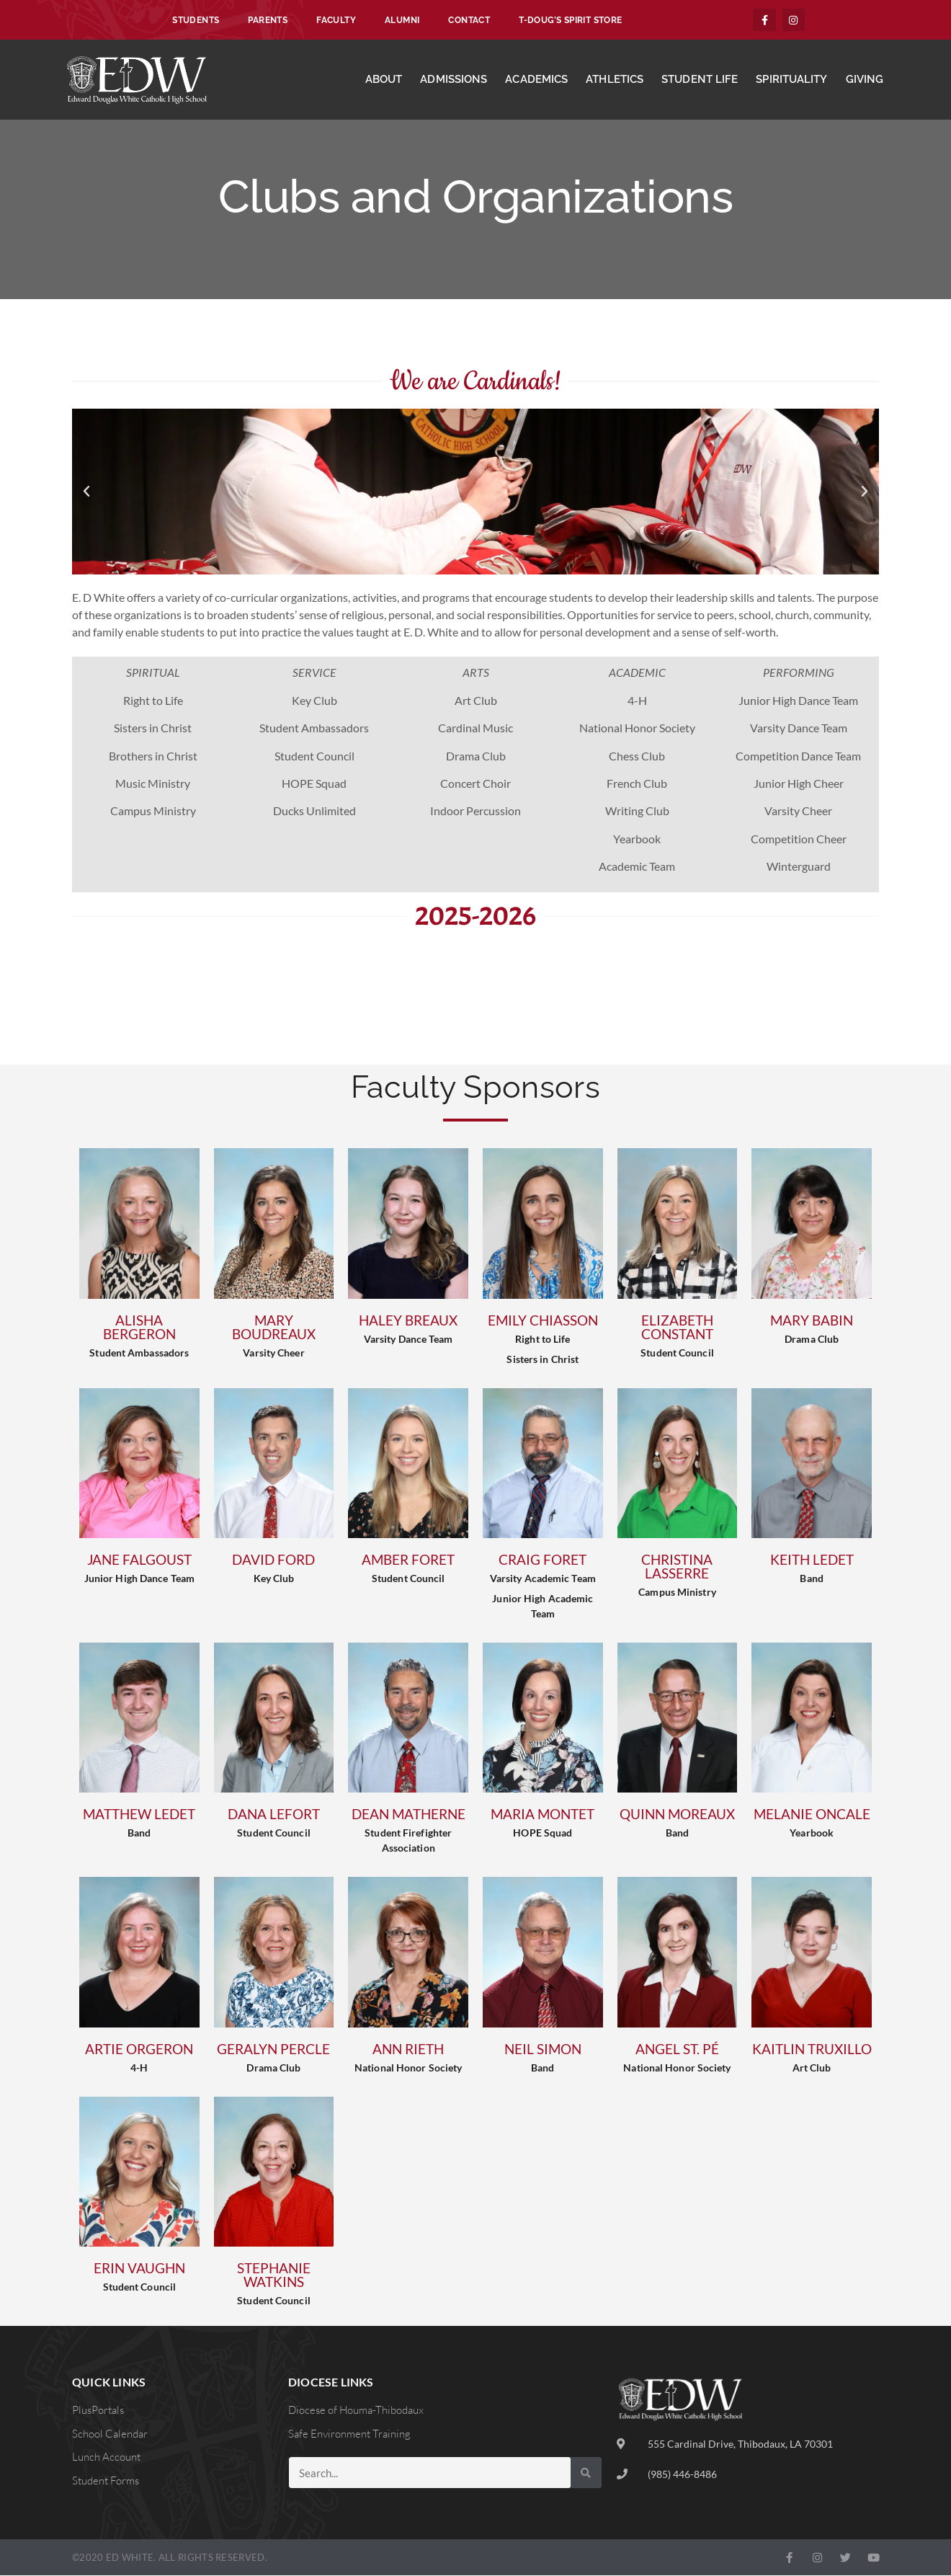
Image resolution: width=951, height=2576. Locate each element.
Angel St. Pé (677, 2049)
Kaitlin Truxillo (812, 2049)
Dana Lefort (274, 1814)
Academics (536, 80)
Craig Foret (542, 1560)
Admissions (453, 80)
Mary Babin (811, 1321)
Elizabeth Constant (677, 1328)
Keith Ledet (812, 1560)
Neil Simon (542, 2049)
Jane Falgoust (139, 1560)
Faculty (336, 20)
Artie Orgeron (139, 2049)
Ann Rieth (408, 2049)
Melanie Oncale (812, 1814)
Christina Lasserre (677, 1567)
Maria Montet (542, 1814)
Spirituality (791, 80)
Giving (865, 80)
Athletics (614, 80)
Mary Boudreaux (274, 1328)
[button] (86, 492)
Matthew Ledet (139, 1814)
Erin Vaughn (139, 2268)
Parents (267, 20)
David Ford (273, 1560)
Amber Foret (408, 1560)
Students (195, 20)
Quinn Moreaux (677, 1814)
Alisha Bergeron (139, 1328)
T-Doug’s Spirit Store (570, 20)
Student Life (699, 80)
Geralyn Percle (273, 2049)
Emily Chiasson (543, 1321)
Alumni (402, 20)
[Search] (586, 2473)
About (384, 80)
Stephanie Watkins (274, 2275)
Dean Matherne (408, 1814)
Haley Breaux (408, 1321)
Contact (469, 20)
